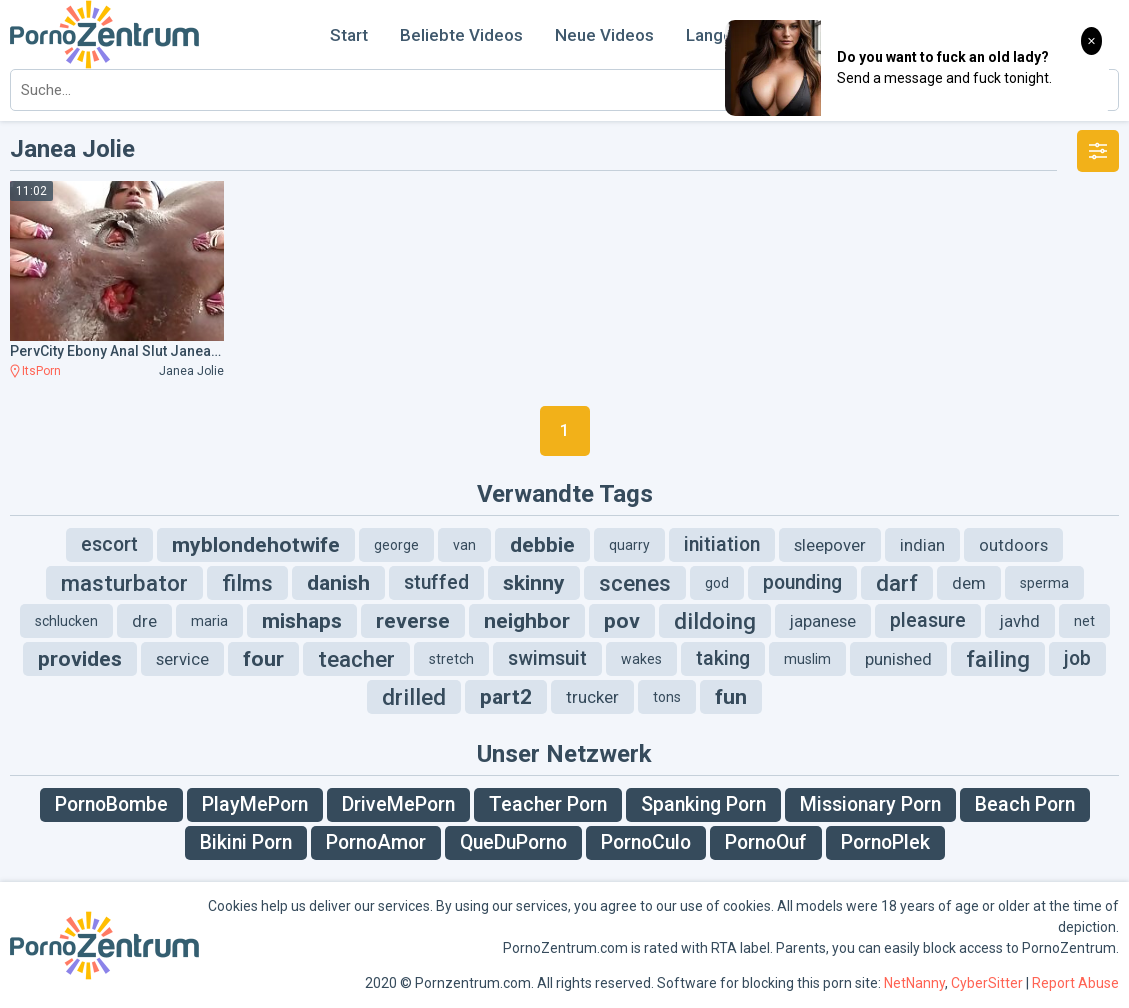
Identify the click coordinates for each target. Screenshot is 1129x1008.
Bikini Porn (246, 842)
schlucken (66, 621)
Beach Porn (1025, 804)
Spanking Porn (703, 804)
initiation (722, 544)
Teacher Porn (548, 804)
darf (897, 583)
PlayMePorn (255, 804)
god (717, 583)
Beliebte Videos (461, 35)
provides (80, 659)
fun (731, 697)
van (464, 545)
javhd (1020, 621)
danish (338, 583)
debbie (542, 545)
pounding (802, 582)
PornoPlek (885, 842)
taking (723, 658)
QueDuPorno (513, 842)
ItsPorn (41, 371)
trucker (592, 697)
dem (969, 583)
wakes (641, 659)
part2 (506, 697)
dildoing (715, 621)
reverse (413, 621)
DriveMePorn (398, 804)
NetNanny (914, 983)
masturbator (124, 583)
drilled (414, 697)
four (263, 659)
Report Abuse (1075, 983)
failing (998, 659)
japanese (823, 621)
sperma (1044, 583)
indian (922, 545)
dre (144, 621)
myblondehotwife (256, 545)
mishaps (302, 621)
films (247, 583)
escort (109, 544)
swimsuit (547, 658)
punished (898, 659)
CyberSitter (987, 983)
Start (349, 35)
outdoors (1013, 545)
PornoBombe (111, 804)
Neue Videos (604, 35)
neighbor (527, 621)
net (1084, 621)
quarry (629, 545)
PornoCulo (646, 842)
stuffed (436, 582)
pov (622, 621)
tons (667, 697)
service (182, 659)
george (396, 545)
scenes (635, 583)
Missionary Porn (870, 804)
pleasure (928, 620)
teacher (356, 659)
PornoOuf (766, 842)
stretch (451, 659)
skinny (534, 583)
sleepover (830, 545)
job (1077, 658)
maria (209, 621)
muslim (807, 659)
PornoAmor (376, 842)
